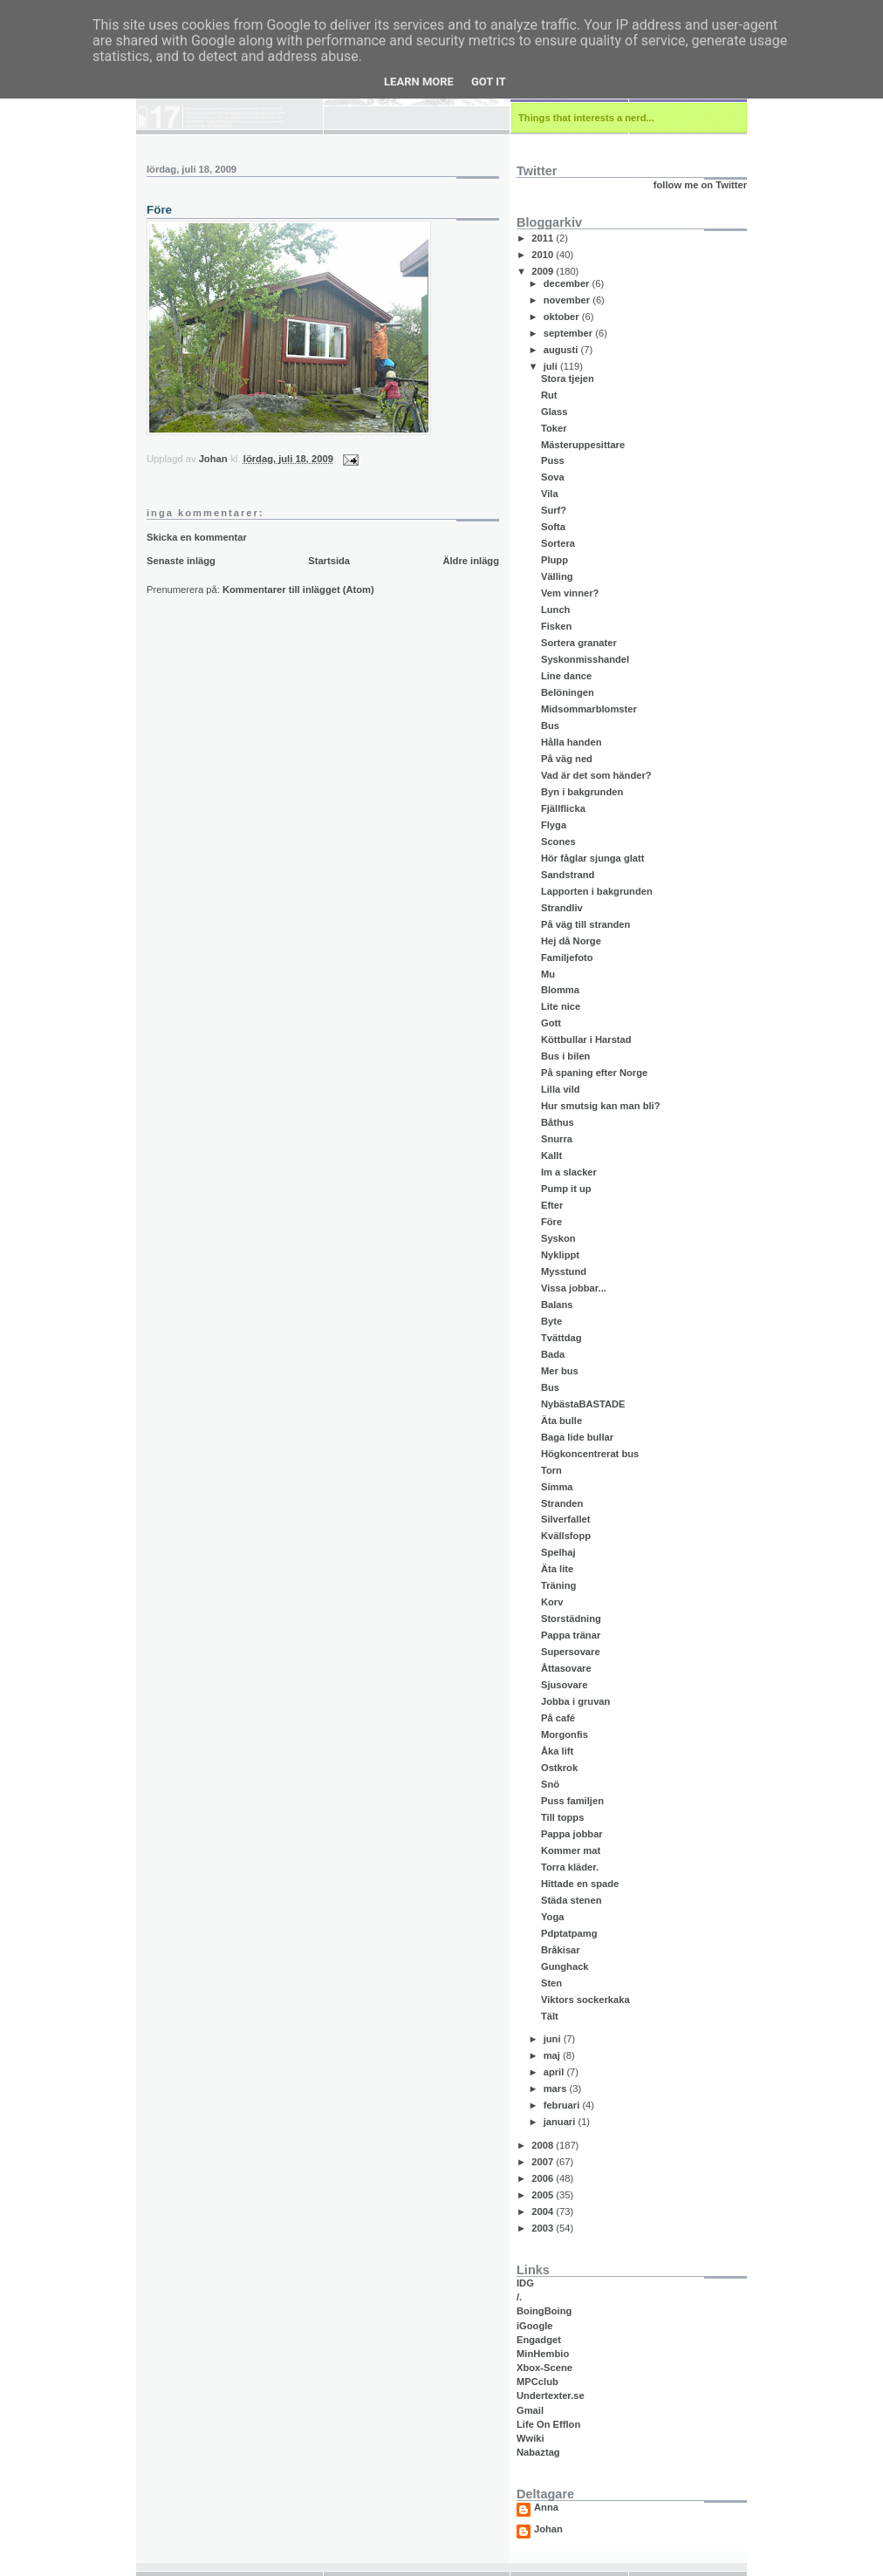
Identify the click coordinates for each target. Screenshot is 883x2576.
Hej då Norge (571, 941)
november (568, 300)
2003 (543, 2228)
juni (554, 2039)
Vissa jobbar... (573, 1288)
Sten (551, 1983)
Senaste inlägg (181, 560)
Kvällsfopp (566, 1535)
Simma (557, 1487)
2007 (543, 2162)
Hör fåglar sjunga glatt (593, 858)
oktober (563, 316)
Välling (557, 576)
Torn (551, 1470)
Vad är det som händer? (596, 775)
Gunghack (565, 1966)
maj (553, 2055)
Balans (557, 1304)
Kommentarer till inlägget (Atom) (298, 589)
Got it (488, 81)
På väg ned (566, 758)
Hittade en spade (580, 1883)
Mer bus (559, 1371)
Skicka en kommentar (197, 537)
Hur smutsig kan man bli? (601, 1106)
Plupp (554, 560)
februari (563, 2105)
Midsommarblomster (589, 709)
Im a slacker (569, 1172)
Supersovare (570, 1651)
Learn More (419, 81)
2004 (543, 2211)
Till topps (562, 1817)
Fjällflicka (563, 808)
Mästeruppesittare (583, 445)
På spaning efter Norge (594, 1072)
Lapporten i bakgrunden (597, 891)
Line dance (566, 676)
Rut (549, 395)
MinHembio (543, 2353)
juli (552, 366)
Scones (558, 841)
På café (558, 1718)
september (570, 333)
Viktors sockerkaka (585, 1999)
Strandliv (562, 908)
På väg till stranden (585, 924)
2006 (543, 2178)
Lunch (556, 609)
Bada (553, 1354)
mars (557, 2088)
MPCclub (537, 2381)
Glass (554, 411)
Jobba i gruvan (575, 1701)
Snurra (556, 1139)
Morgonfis (564, 1734)
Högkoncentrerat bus (590, 1453)
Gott (551, 1023)
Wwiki (530, 2438)
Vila (549, 493)
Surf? (553, 510)
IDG (525, 2283)
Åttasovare (566, 1668)
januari (561, 2121)
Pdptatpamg (569, 1933)
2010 (543, 254)
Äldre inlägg (470, 560)
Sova (553, 477)
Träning (558, 1585)
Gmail (530, 2410)
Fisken (556, 626)
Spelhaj (558, 1552)
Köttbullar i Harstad (586, 1039)
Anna (546, 2507)
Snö (550, 1784)
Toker (554, 428)
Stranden (562, 1503)
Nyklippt (560, 1255)
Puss (553, 460)
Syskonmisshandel (585, 659)
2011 (543, 238)
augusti (562, 349)
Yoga (552, 1917)
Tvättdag (561, 1337)
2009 (543, 271)
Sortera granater (579, 642)
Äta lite (557, 1569)
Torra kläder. (570, 1867)
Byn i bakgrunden (582, 792)
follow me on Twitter (700, 185)
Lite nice (560, 1006)
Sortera (558, 543)
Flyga (553, 825)
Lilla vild (560, 1089)
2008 (543, 2145)
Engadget (539, 2339)
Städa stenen (571, 1900)
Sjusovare (564, 1685)
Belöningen (567, 692)
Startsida (329, 560)
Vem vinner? (570, 593)
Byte (551, 1321)
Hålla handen (571, 742)
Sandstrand (567, 874)
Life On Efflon (548, 2424)
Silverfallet (566, 1519)
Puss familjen (572, 1801)
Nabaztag (538, 2452)
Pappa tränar (570, 1635)
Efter (552, 1205)
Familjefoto (567, 957)
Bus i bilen (566, 1056)
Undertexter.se (551, 2395)
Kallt (551, 1155)
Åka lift (557, 1751)
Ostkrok (559, 1767)
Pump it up (566, 1188)
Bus (550, 725)
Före (551, 1221)
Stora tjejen (567, 378)
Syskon (558, 1238)
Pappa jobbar (572, 1834)
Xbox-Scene (544, 2367)
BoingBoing (544, 2311)
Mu (548, 974)
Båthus (557, 1122)
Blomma (560, 990)
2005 (543, 2195)
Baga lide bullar (577, 1437)
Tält (549, 2016)
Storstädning (571, 1618)
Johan (548, 2529)
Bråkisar (560, 1950)
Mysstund (563, 1271)
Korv (552, 1602)
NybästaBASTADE (583, 1404)
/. (519, 2297)
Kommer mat (570, 1850)
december (568, 283)
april (555, 2072)
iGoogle (535, 2325)
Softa (553, 526)
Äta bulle (561, 1420)
